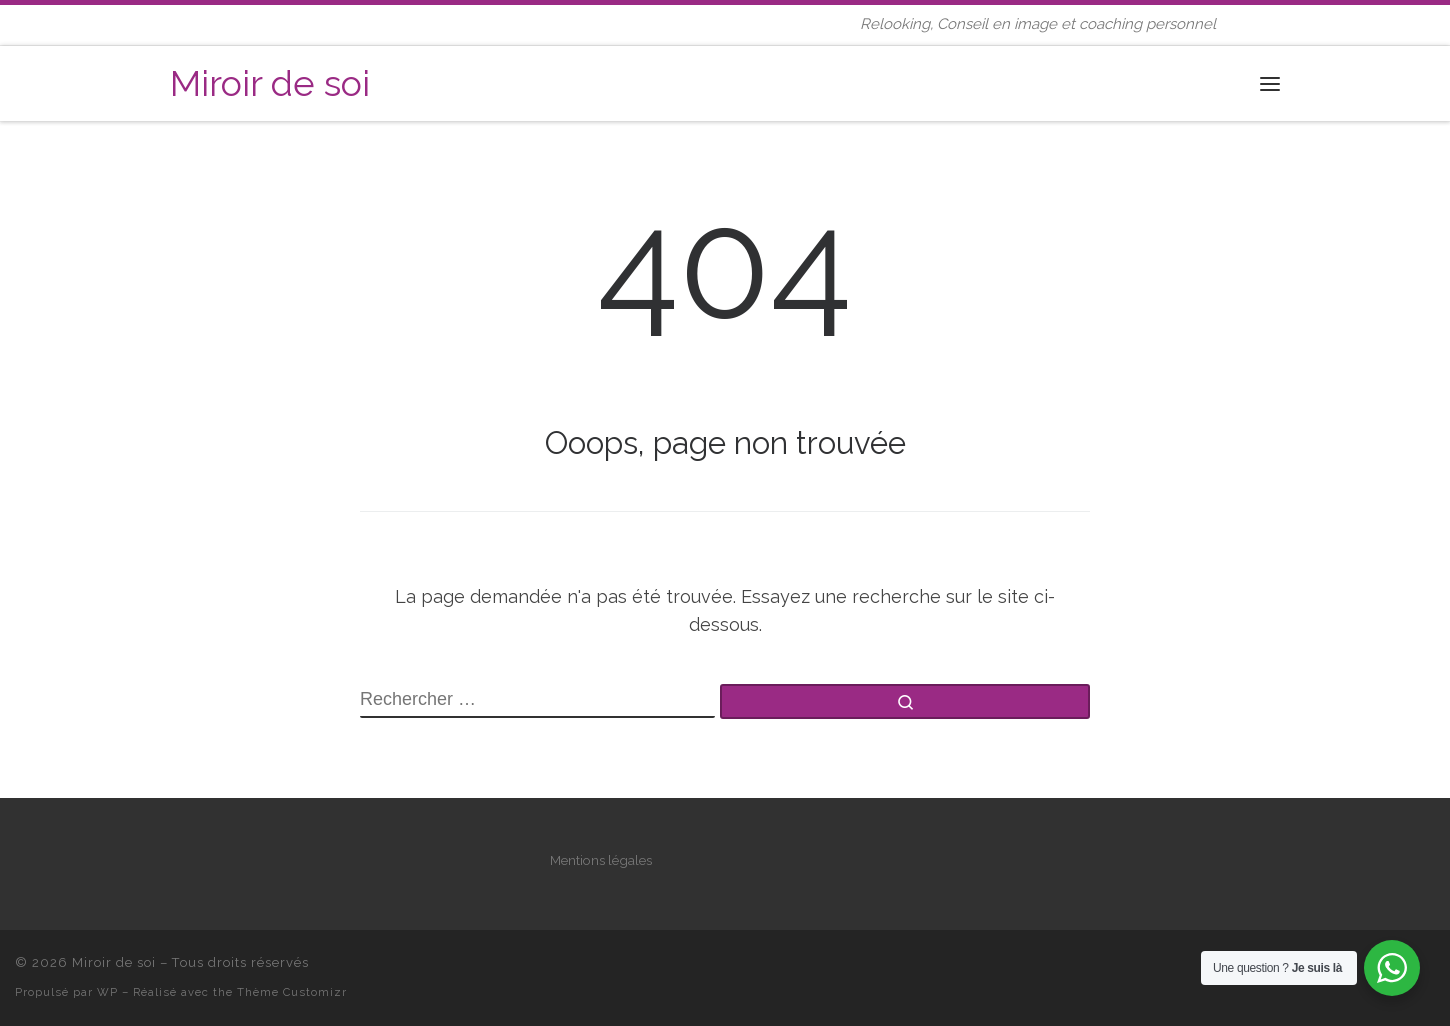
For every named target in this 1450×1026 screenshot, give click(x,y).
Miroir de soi (114, 962)
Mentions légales (601, 860)
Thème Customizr (292, 992)
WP (107, 992)
